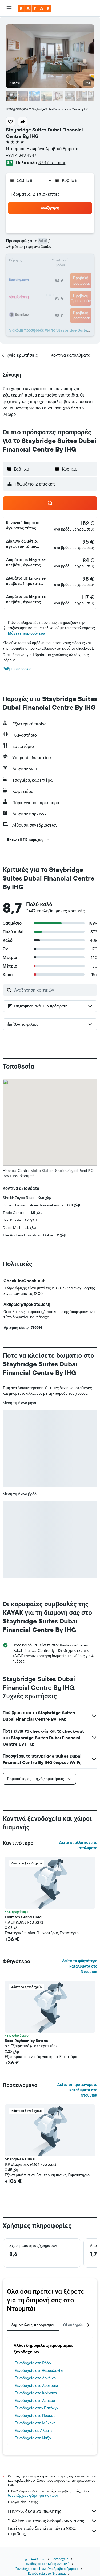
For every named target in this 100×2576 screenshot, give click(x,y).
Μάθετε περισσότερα (26, 633)
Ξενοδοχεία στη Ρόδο (33, 2363)
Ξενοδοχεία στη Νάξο (33, 2438)
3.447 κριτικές (52, 162)
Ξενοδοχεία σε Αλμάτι (33, 2430)
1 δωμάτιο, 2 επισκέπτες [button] (35, 194)
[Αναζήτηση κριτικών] (54, 990)
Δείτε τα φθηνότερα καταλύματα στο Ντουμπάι (79, 1966)
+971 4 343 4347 (21, 155)
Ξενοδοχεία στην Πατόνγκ (36, 2408)
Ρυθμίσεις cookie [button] (17, 668)
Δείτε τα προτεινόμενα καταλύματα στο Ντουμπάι (77, 2090)
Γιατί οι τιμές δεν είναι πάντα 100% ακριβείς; (52, 2531)
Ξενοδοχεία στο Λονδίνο (35, 2378)
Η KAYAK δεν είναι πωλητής (52, 2511)
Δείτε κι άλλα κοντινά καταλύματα (78, 1845)
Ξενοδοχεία (59, 2559)
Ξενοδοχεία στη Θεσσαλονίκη (40, 2370)
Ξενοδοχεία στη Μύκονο (35, 2423)
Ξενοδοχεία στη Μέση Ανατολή (46, 2564)
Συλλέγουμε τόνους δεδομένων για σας (52, 2521)
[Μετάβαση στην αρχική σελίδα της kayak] (34, 8)
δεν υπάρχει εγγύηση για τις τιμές (33, 2496)
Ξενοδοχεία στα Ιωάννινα (36, 2393)
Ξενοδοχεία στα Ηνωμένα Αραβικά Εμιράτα (46, 2569)
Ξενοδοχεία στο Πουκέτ (35, 2415)
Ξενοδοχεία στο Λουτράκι (36, 2385)
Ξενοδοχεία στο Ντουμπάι (47, 2573)
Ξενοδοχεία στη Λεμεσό (35, 2400)
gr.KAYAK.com (35, 2559)
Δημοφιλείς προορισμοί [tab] (33, 2325)
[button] (9, 8)
